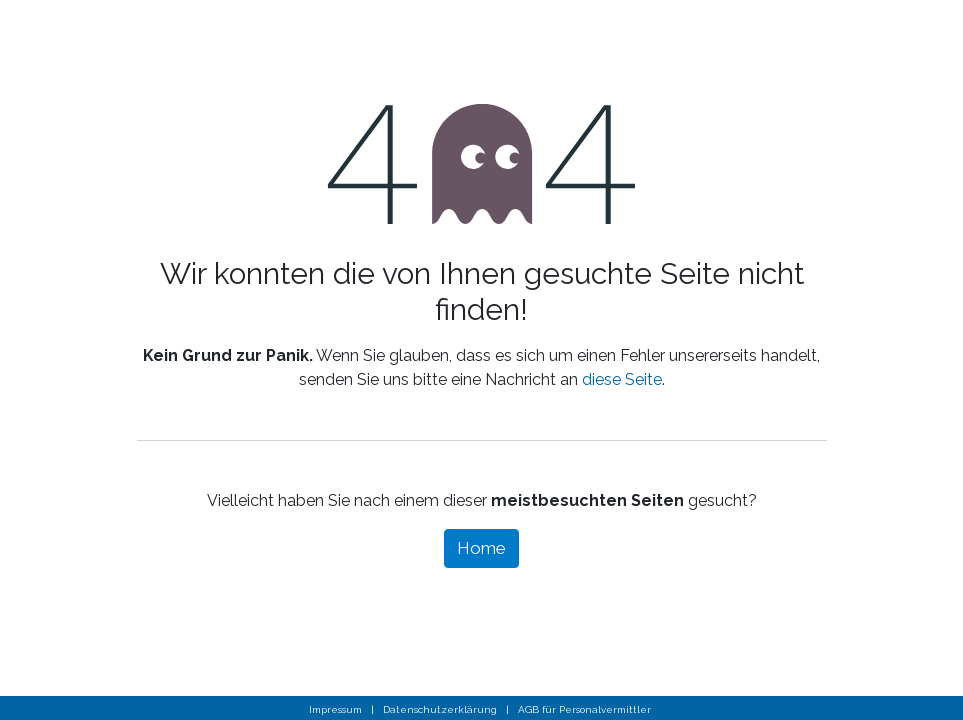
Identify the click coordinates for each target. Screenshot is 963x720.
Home (481, 548)
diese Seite (622, 379)
